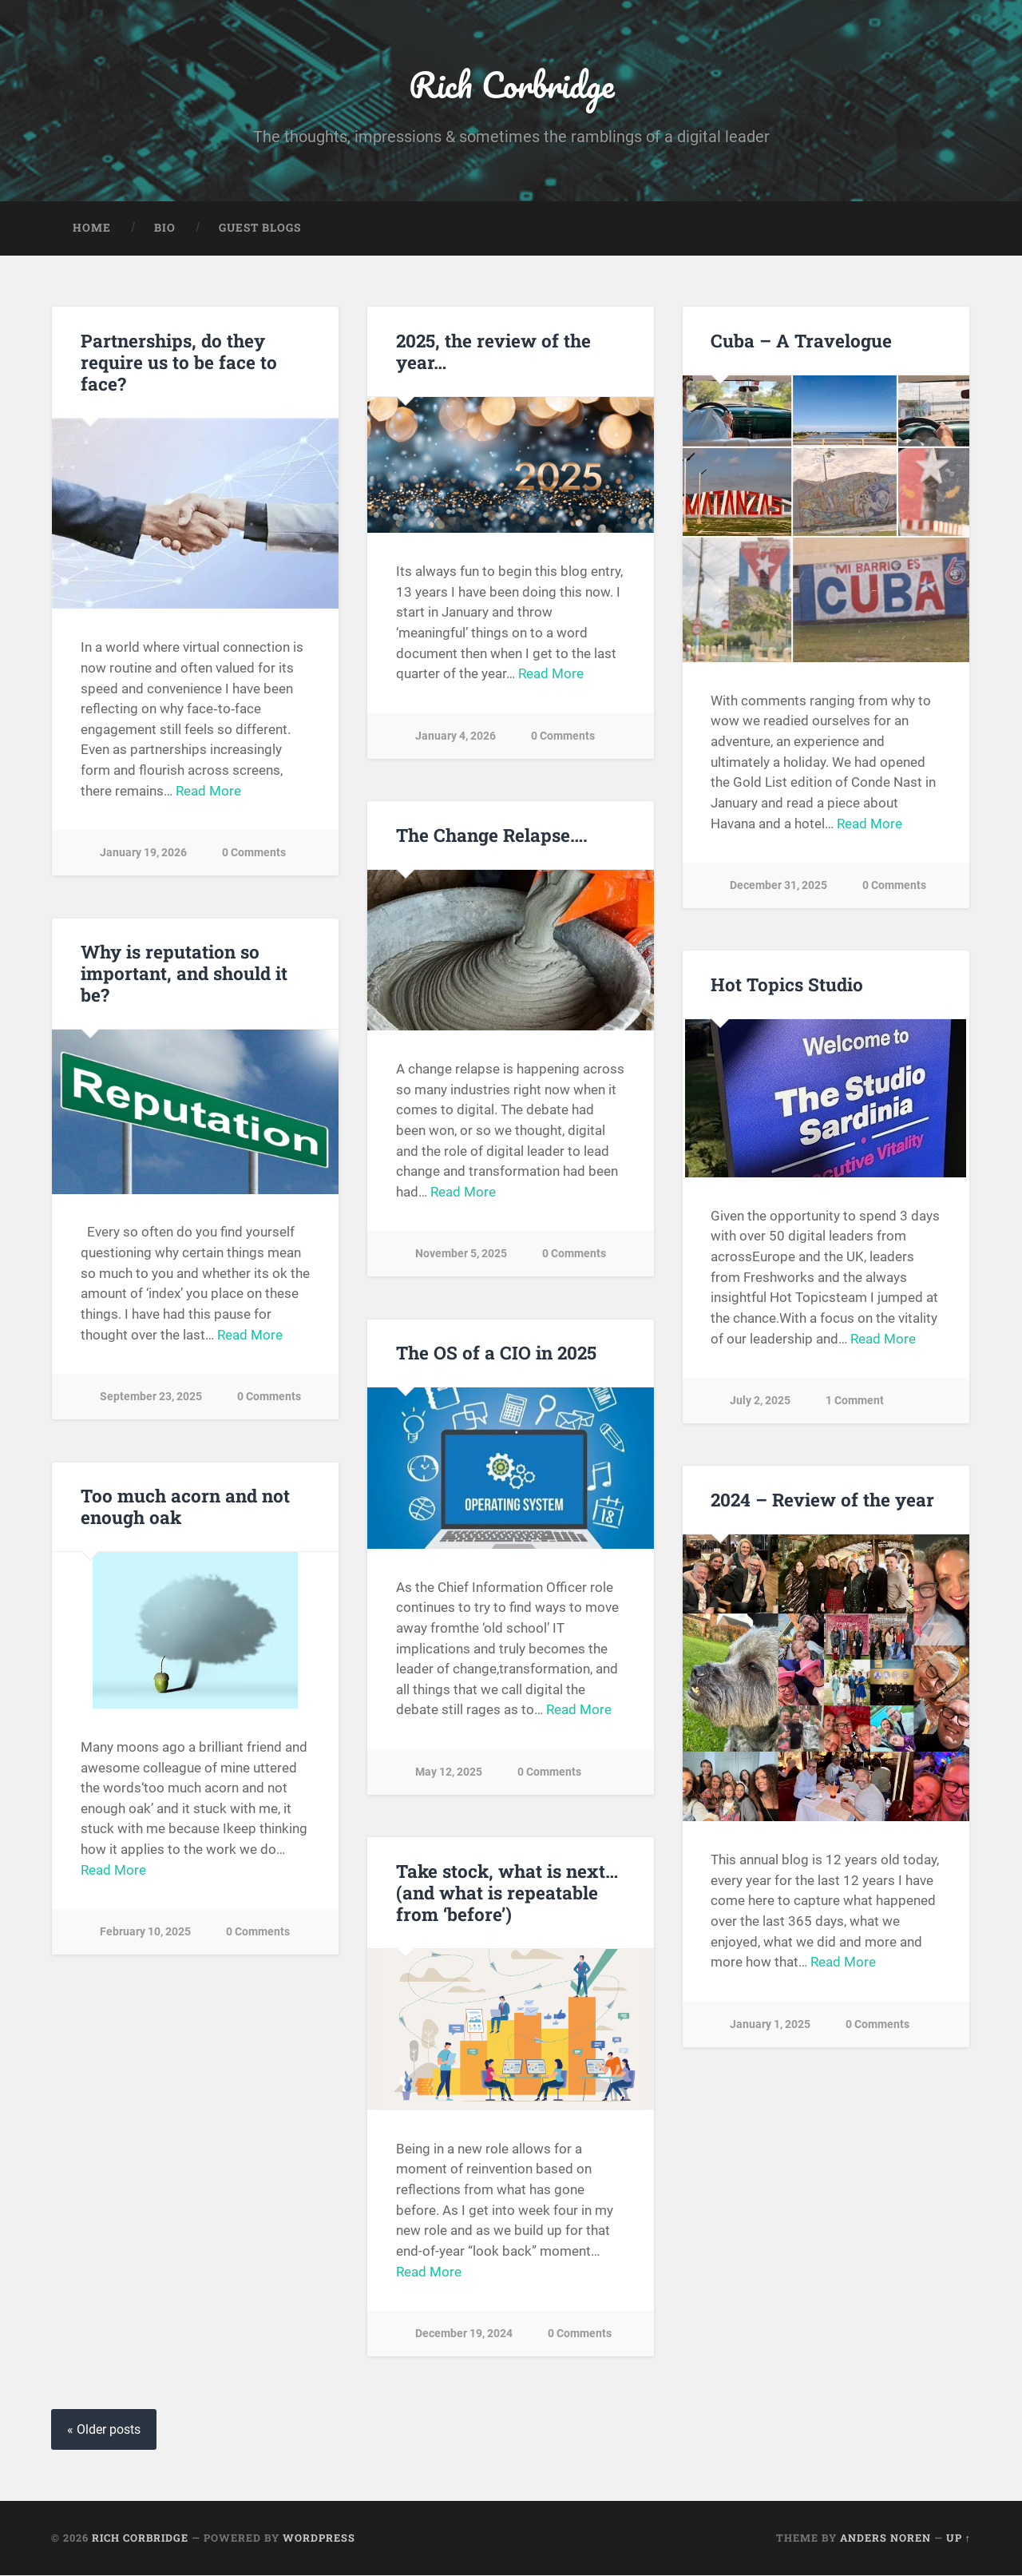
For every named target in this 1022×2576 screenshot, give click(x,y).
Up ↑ (958, 2538)
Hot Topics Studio (787, 985)
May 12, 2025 (448, 1773)
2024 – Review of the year (822, 1500)
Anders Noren (885, 2538)
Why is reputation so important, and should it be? (184, 973)
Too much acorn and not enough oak (185, 1507)
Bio (165, 228)
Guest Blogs (260, 228)
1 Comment (855, 1401)
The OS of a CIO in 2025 (496, 1353)
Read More (208, 791)
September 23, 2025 (151, 1397)
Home (92, 228)
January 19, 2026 (143, 853)
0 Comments (254, 853)
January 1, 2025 (770, 2024)
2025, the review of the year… (493, 351)
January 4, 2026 (455, 736)
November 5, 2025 (461, 1254)
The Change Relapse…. (492, 835)
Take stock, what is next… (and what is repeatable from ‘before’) (506, 1893)
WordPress (319, 2538)
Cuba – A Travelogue (801, 340)
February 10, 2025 (145, 1932)
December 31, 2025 (778, 886)
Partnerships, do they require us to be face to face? (179, 361)
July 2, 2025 (760, 1401)
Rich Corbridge (511, 84)
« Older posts (104, 2430)
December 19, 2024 (464, 2334)
